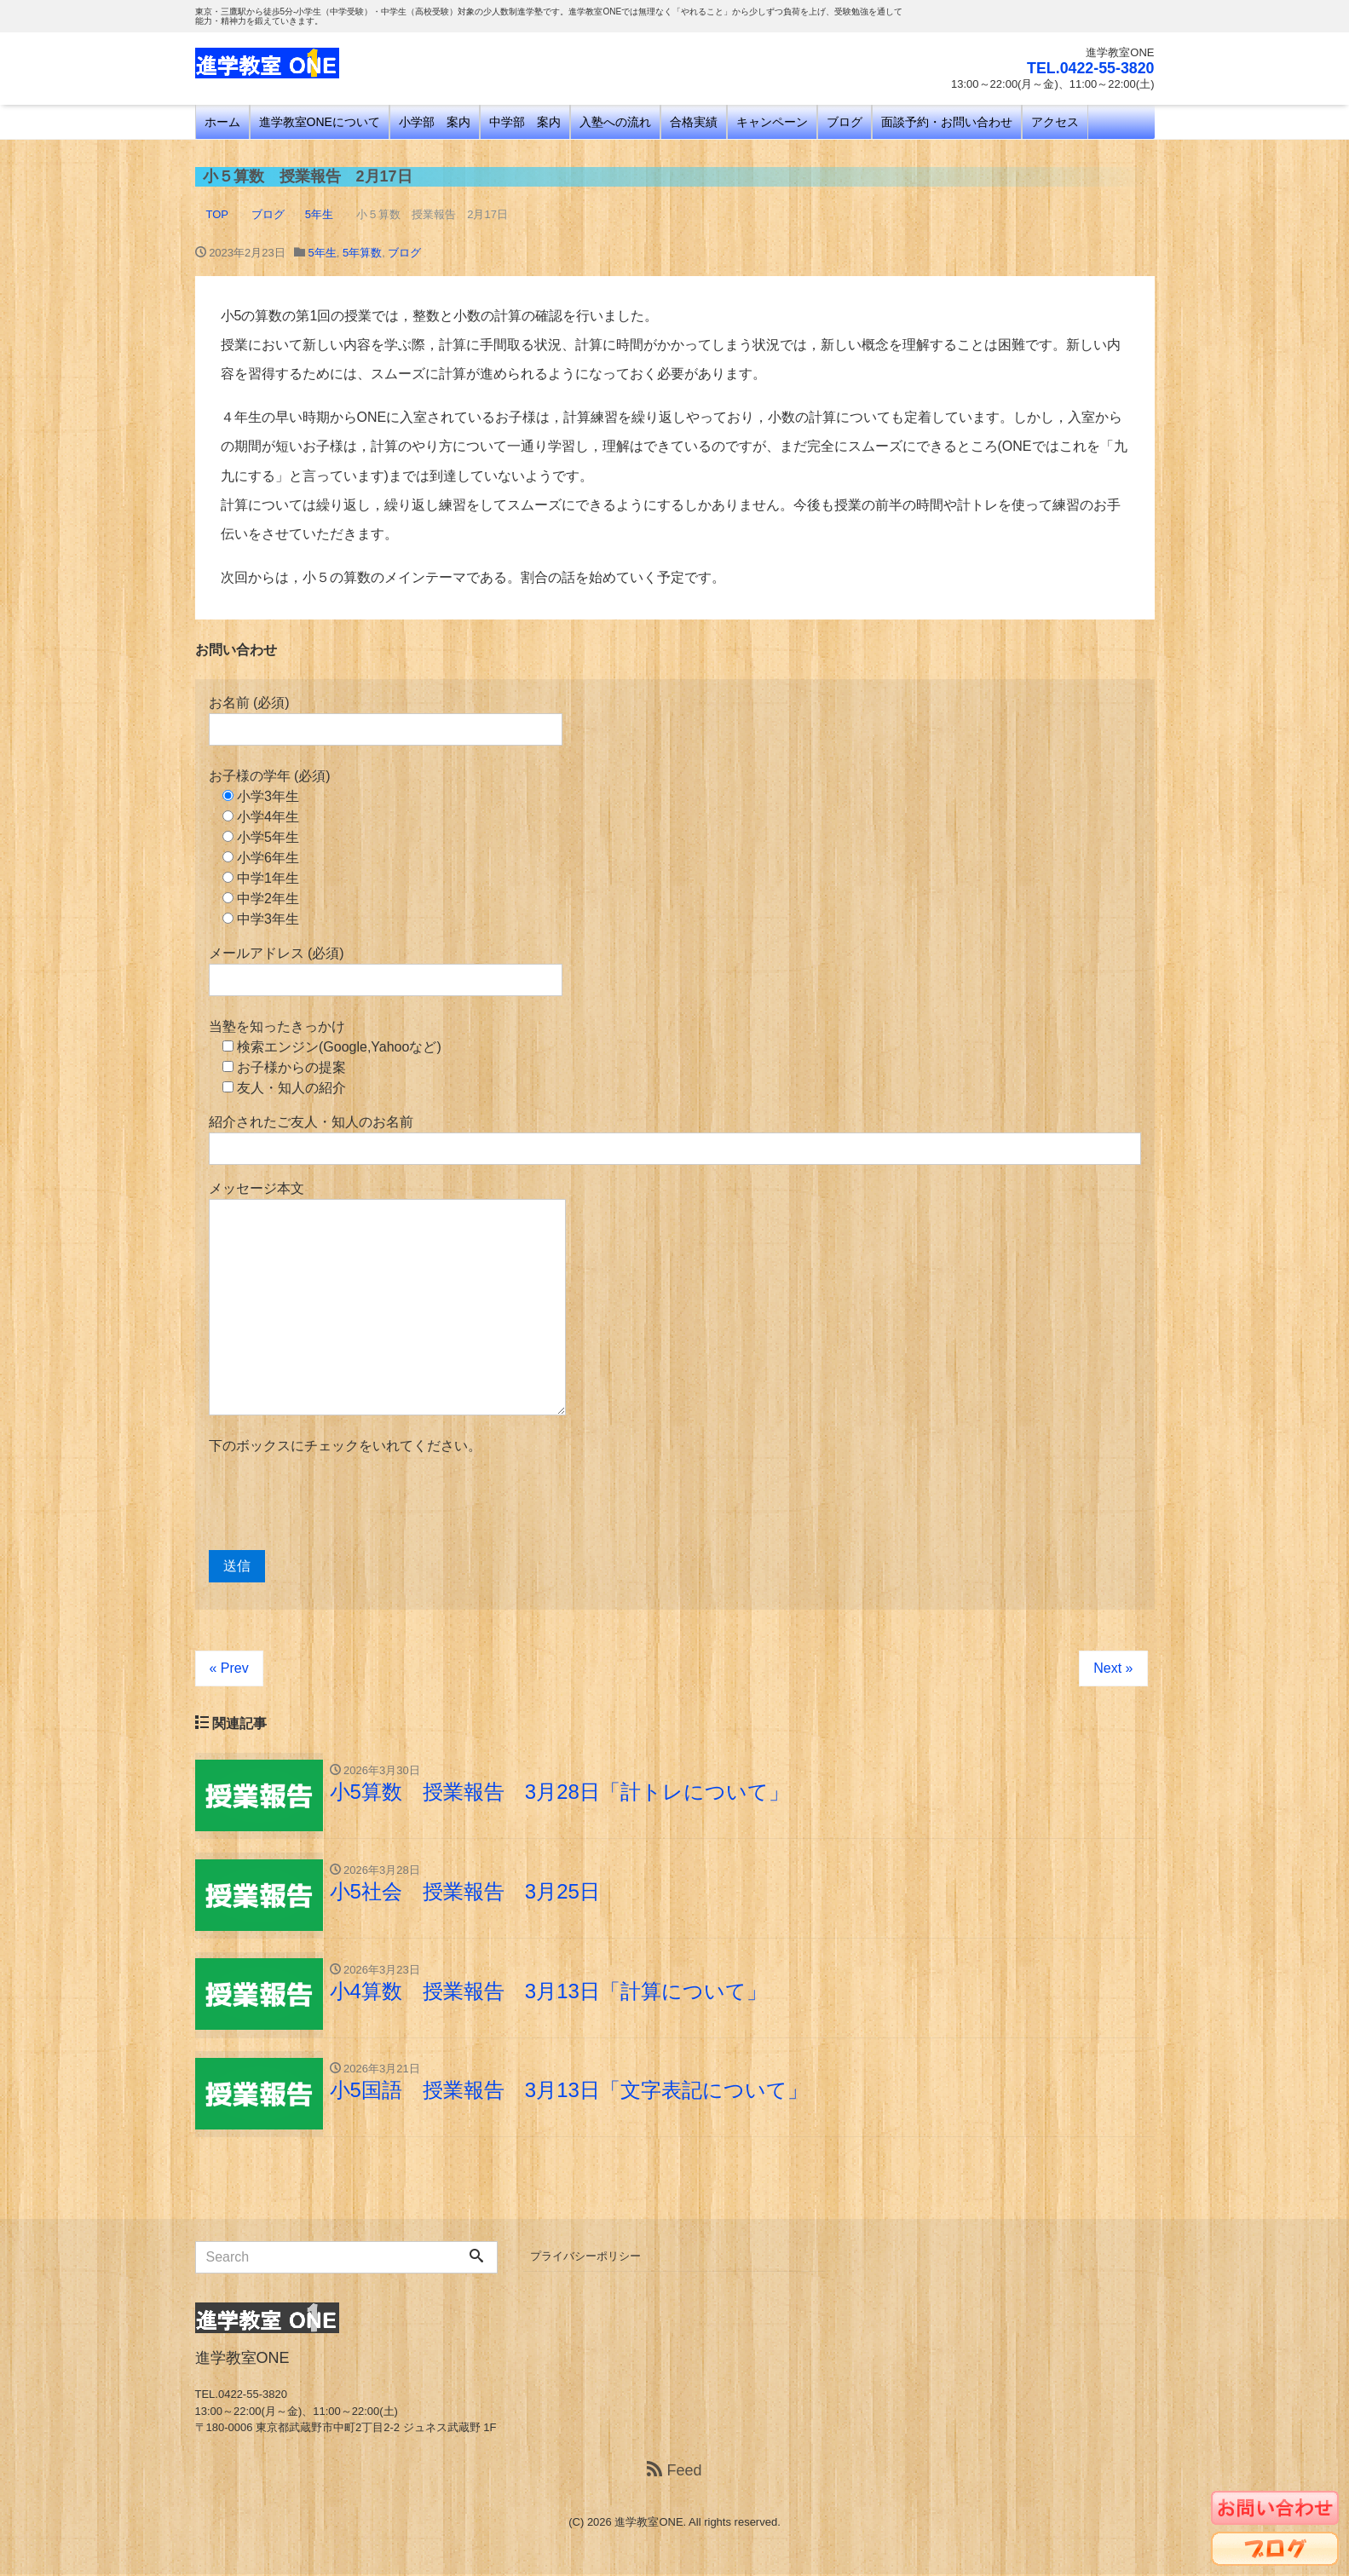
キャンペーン (772, 122)
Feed (674, 2471)
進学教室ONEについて (319, 122)
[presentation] (338, 1503)
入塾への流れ (615, 122)
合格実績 (694, 122)
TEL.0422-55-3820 (1089, 68)
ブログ (844, 122)
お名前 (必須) (385, 720)
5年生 (322, 252)
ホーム (222, 122)
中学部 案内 (525, 122)
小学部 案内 (434, 122)
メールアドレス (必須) (385, 971)
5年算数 (362, 252)
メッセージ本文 (387, 1298)
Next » (1113, 1668)
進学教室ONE (648, 2522)
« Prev (229, 1668)
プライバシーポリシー (585, 2256)
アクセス (1055, 122)
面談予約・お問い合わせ (946, 122)
